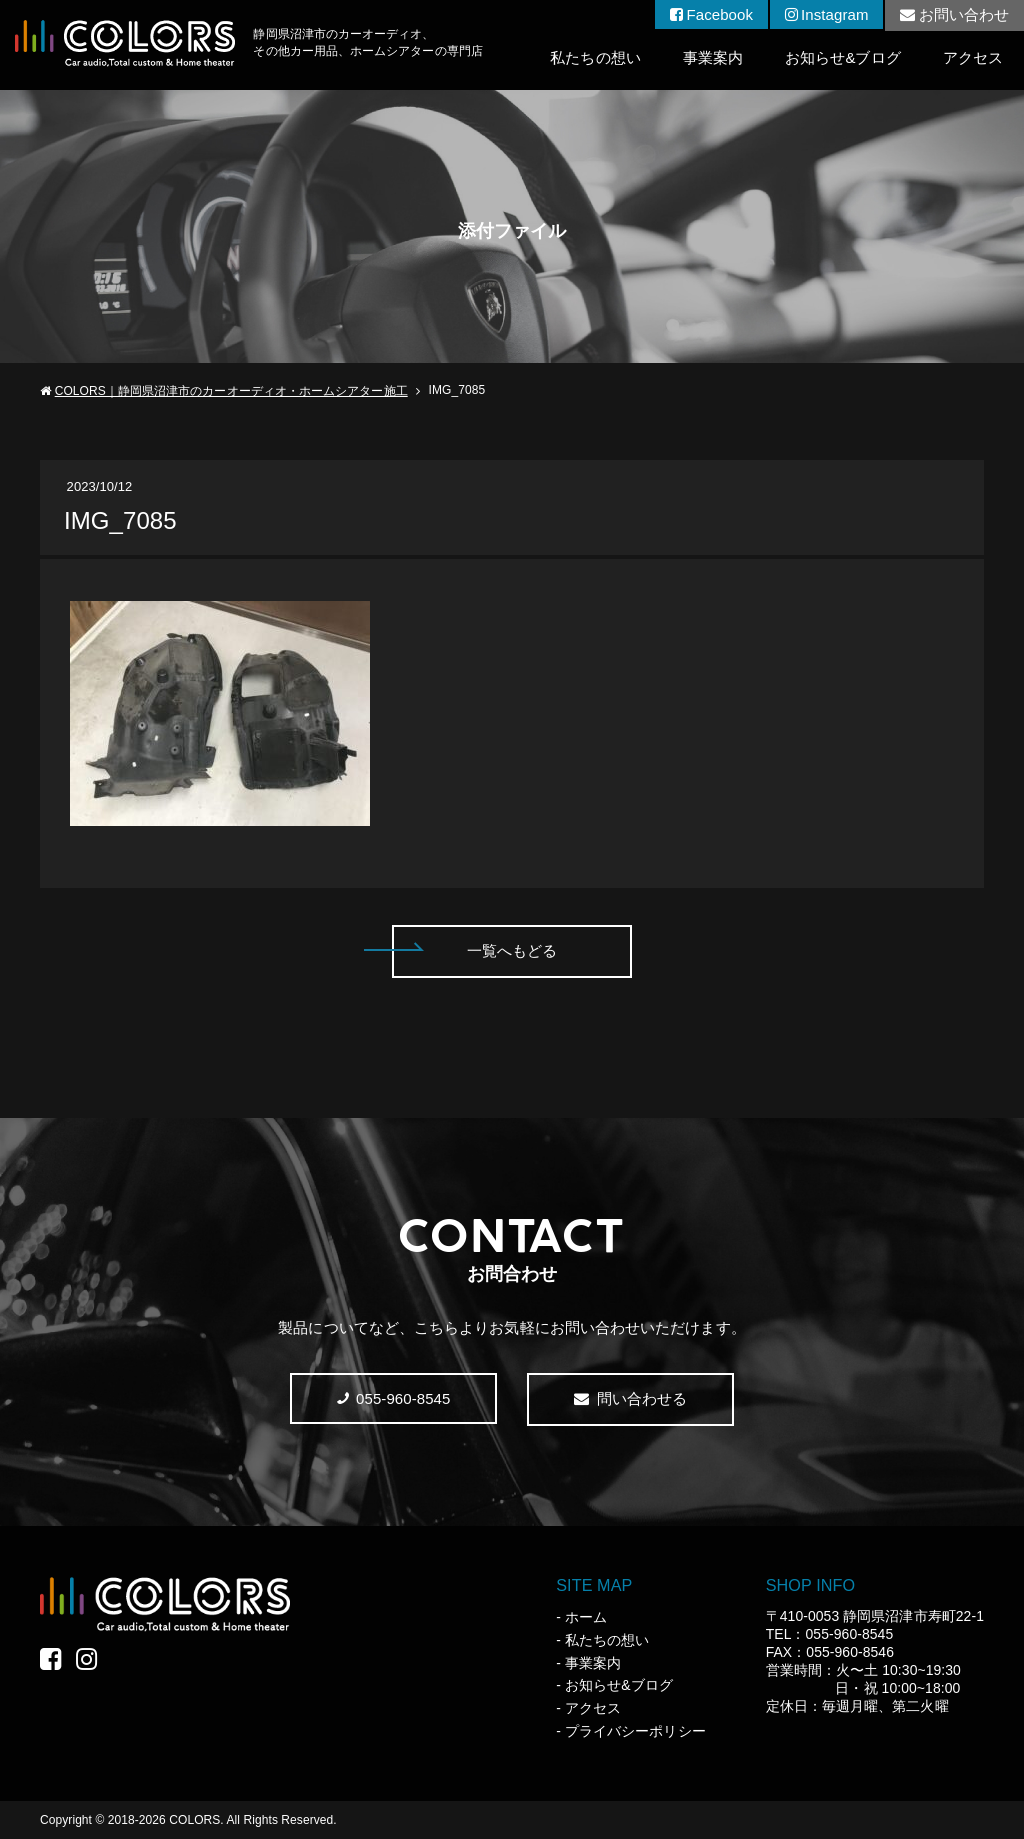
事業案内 (713, 57)
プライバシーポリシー (635, 1731)
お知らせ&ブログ (843, 57)
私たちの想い (595, 57)
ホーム (586, 1617)
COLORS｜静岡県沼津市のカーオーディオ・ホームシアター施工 (231, 391)
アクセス (973, 57)
